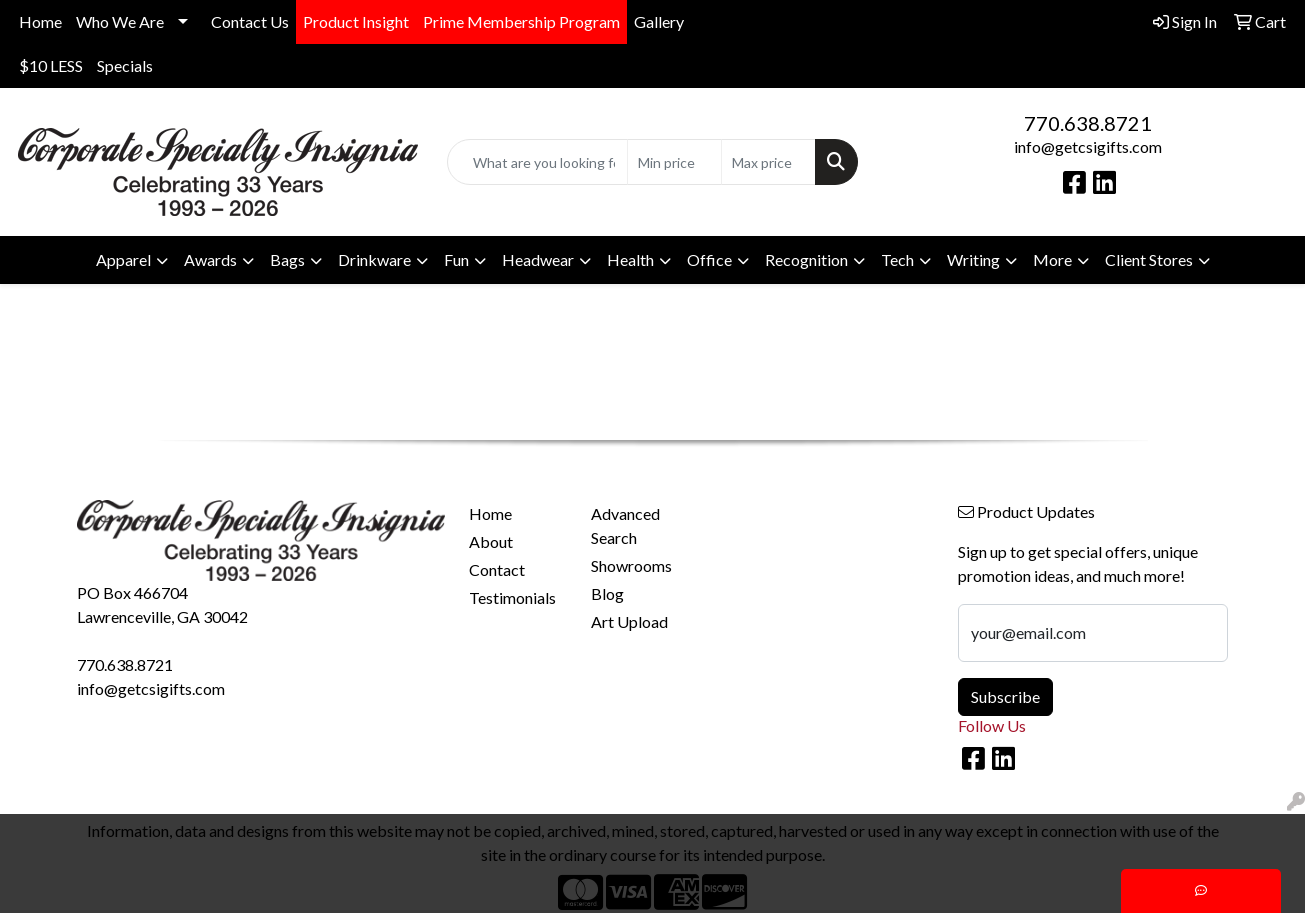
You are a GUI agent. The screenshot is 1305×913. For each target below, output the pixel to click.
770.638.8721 (1088, 123)
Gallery (659, 21)
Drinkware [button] (374, 259)
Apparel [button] (123, 259)
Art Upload (629, 621)
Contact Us (250, 21)
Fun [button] (456, 259)
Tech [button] (897, 259)
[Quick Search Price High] (768, 162)
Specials (125, 65)
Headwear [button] (538, 259)
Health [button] (630, 259)
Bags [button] (287, 259)
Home (40, 21)
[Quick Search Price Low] (674, 162)
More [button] (1052, 259)
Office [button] (709, 259)
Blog (607, 593)
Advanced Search (625, 525)
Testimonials (512, 597)
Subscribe (1005, 696)
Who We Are (120, 21)
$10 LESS (51, 65)
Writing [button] (973, 259)
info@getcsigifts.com (1088, 146)
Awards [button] (210, 259)
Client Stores (1149, 259)
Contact (497, 569)
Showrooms (631, 565)
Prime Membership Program (521, 21)
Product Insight (356, 21)
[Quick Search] (537, 162)
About (491, 541)
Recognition (806, 259)
